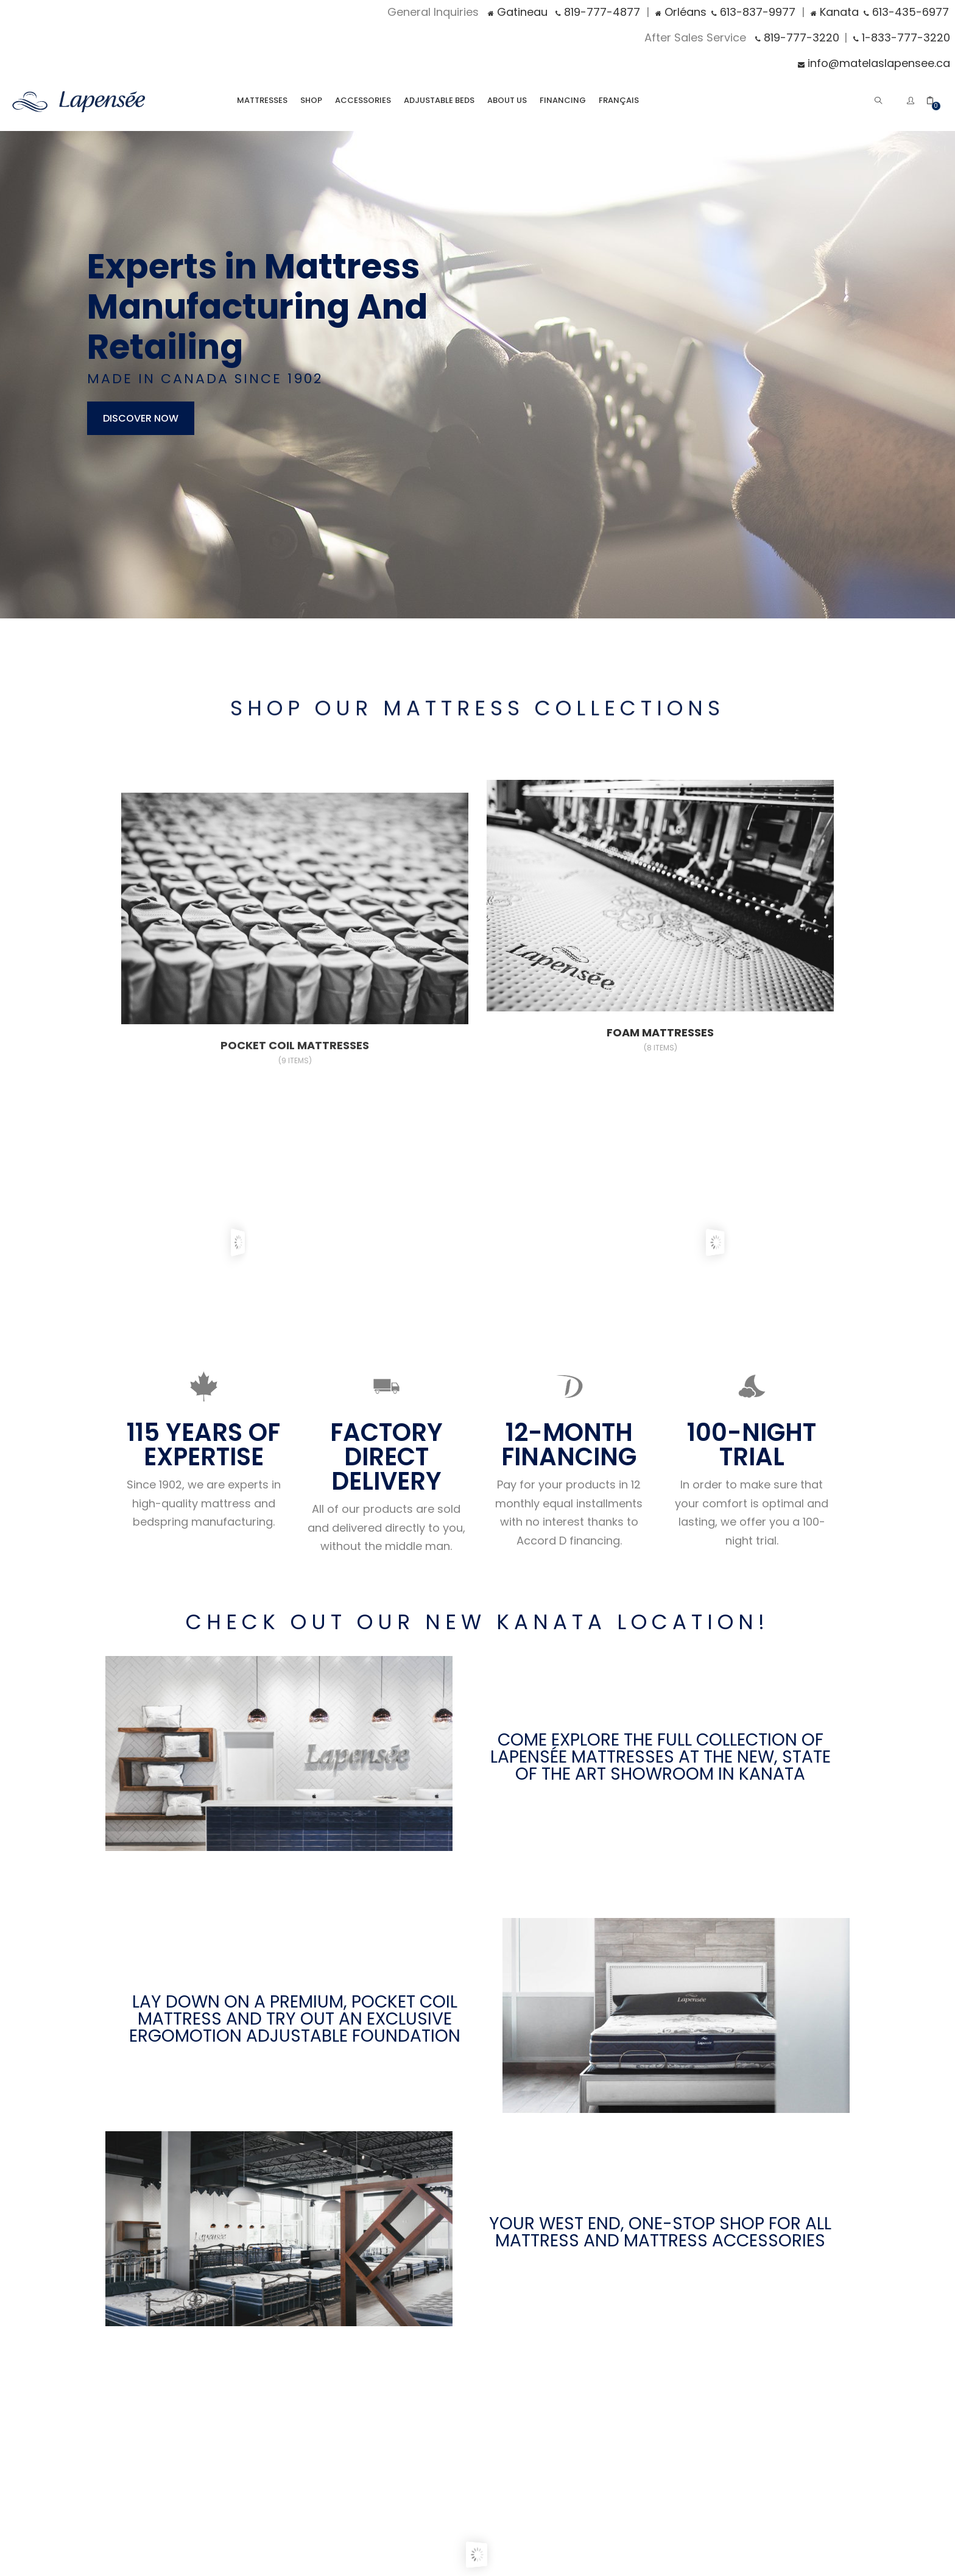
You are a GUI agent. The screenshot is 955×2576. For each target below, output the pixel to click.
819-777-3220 (797, 37)
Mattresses (262, 100)
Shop (311, 100)
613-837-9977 (753, 11)
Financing (563, 100)
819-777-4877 (597, 11)
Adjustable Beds (439, 100)
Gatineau (518, 11)
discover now (140, 418)
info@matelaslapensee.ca (874, 63)
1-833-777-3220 (901, 37)
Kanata (835, 11)
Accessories (363, 100)
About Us (507, 100)
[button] (936, 100)
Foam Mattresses (660, 1040)
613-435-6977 (906, 11)
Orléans (681, 11)
